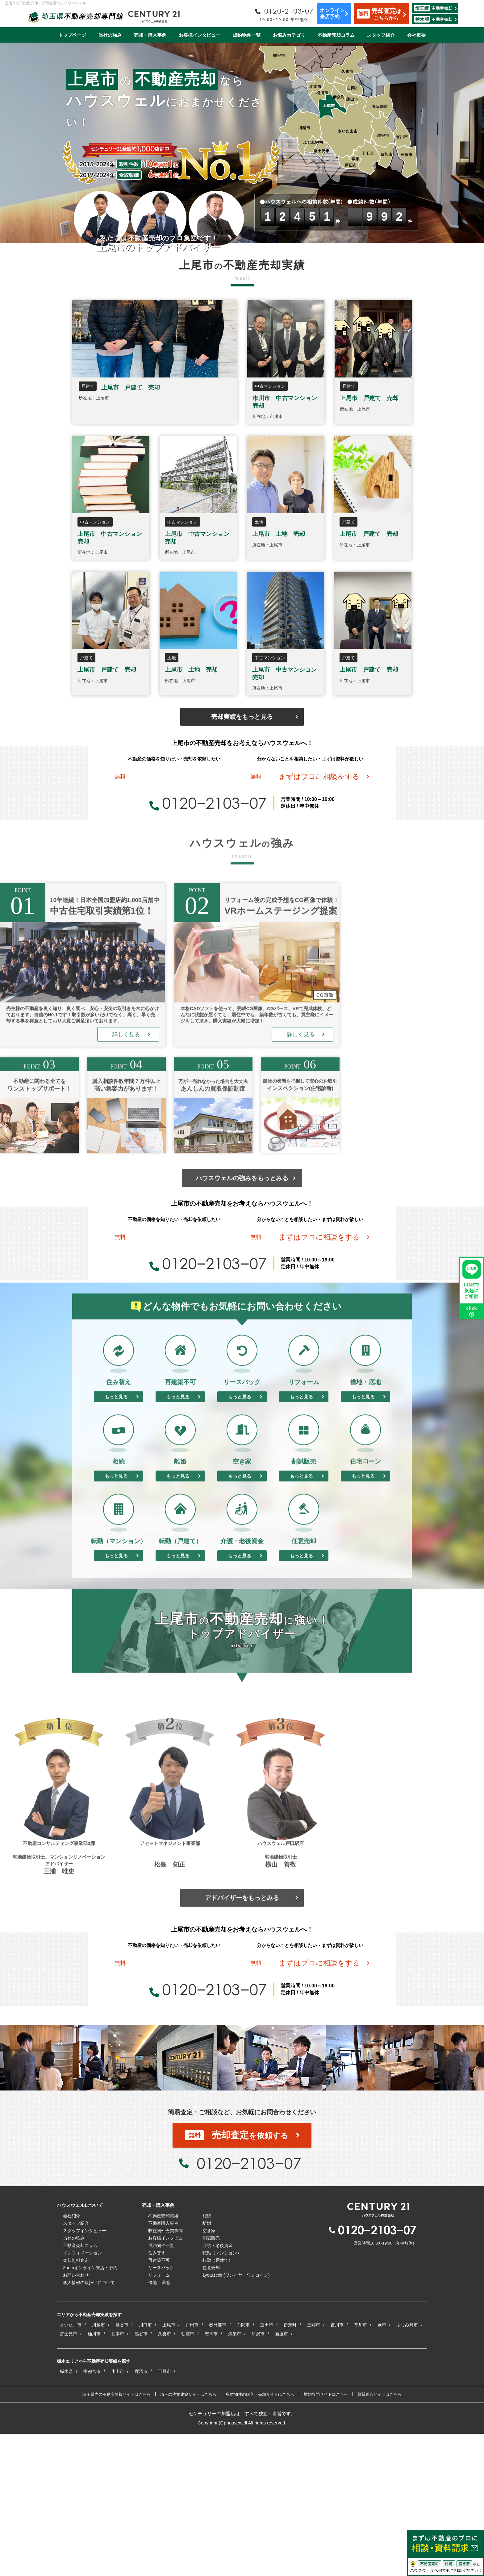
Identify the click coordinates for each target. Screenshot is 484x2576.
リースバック (161, 2409)
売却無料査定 (76, 2402)
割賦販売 (211, 2380)
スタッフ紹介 (381, 35)
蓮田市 (266, 2467)
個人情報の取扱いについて (89, 2424)
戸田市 (192, 2467)
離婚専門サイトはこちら (326, 2537)
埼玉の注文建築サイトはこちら (188, 2537)
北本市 (117, 2476)
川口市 (145, 2467)
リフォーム (159, 2417)
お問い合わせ (76, 2417)
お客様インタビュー (199, 35)
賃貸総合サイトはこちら (379, 2537)
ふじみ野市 (407, 2467)
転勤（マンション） (221, 2395)
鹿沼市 (141, 2513)
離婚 (206, 2365)
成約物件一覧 (247, 35)
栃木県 (66, 2513)
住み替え (156, 2395)
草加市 (360, 2467)
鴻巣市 (234, 2476)
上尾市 (168, 2467)
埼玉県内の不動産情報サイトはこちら (116, 2537)
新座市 (281, 2476)
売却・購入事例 (150, 35)
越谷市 (121, 2467)
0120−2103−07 (207, 827)
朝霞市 (187, 2476)
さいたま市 (70, 2467)
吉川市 (337, 2467)
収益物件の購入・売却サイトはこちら (260, 2537)
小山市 (117, 2513)
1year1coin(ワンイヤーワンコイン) (236, 2417)
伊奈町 (290, 2467)
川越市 (98, 2467)
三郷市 (313, 2467)
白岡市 (243, 2467)
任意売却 (211, 2409)
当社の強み (110, 35)
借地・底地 (159, 2424)
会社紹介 (71, 2358)
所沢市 (258, 2476)
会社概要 (416, 35)
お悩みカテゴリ (289, 35)
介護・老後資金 (217, 2387)
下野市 (164, 2513)
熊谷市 (141, 2476)
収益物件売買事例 (165, 2372)
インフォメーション (82, 2395)
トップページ (72, 35)
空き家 (208, 2372)
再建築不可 (159, 2402)
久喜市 (164, 2476)
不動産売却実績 (163, 2358)
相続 (206, 2358)
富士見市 (68, 2476)
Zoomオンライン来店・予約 (90, 2409)
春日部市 (217, 2467)
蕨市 (382, 2467)
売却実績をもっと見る (242, 716)
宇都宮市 (92, 2513)
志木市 (211, 2476)
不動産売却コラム (336, 35)
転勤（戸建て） (217, 2402)
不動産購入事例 (163, 2365)
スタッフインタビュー (84, 2372)
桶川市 (94, 2476)
